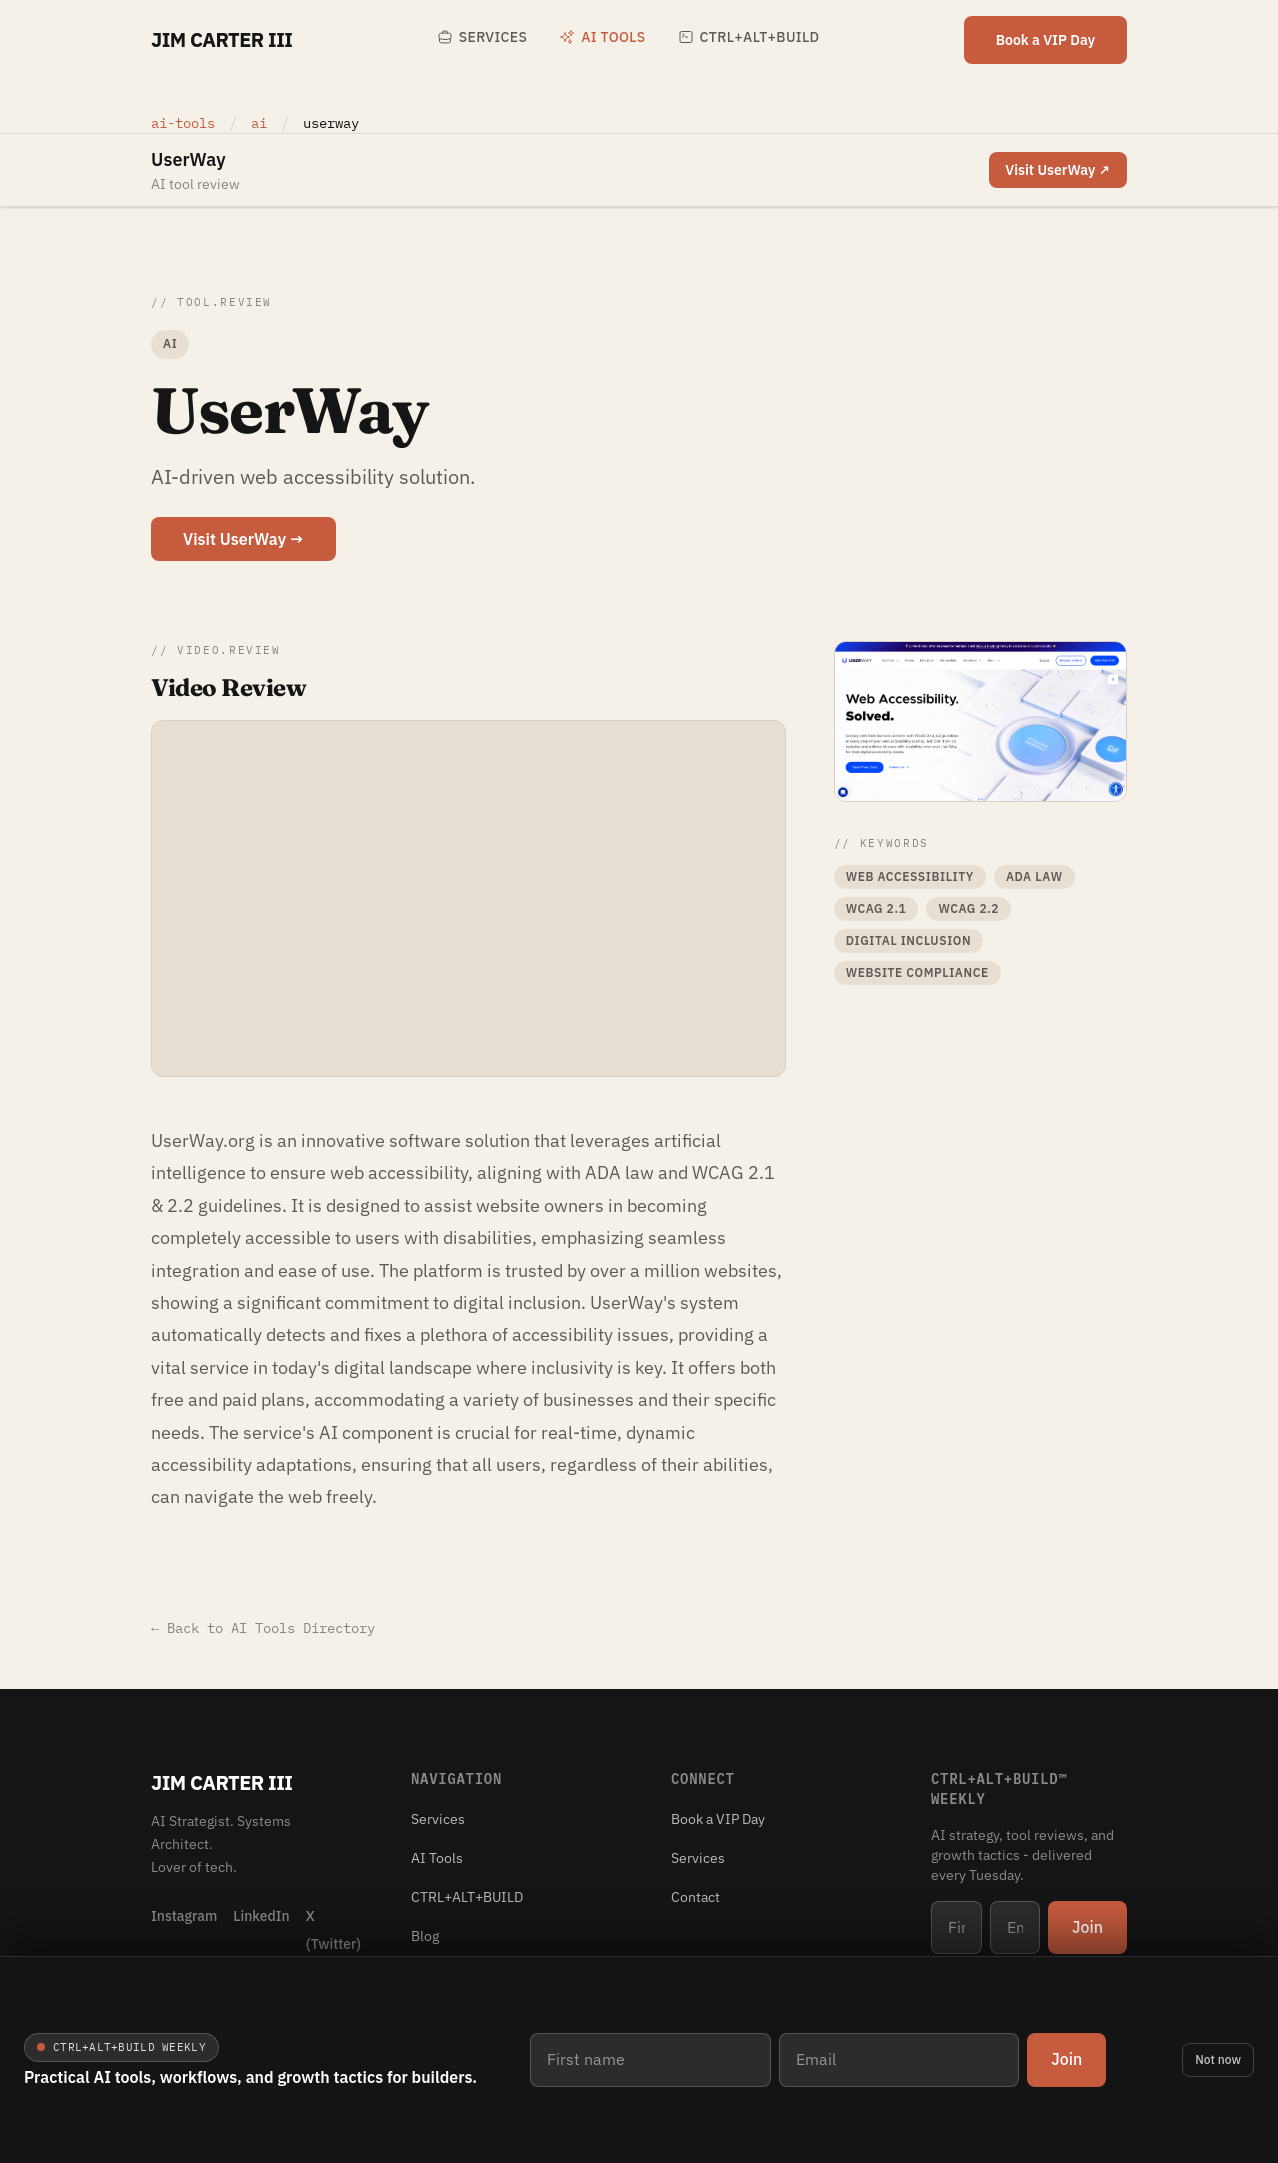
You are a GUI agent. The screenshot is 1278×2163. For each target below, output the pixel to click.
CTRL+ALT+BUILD (749, 37)
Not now (1218, 2059)
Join (1066, 2059)
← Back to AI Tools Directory (263, 1628)
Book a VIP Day (1045, 40)
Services (482, 37)
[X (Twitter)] (333, 1929)
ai (263, 123)
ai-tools (183, 123)
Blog (425, 1936)
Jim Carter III (221, 39)
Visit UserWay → (243, 539)
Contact (695, 1897)
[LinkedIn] (261, 1929)
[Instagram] (184, 1929)
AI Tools (602, 37)
